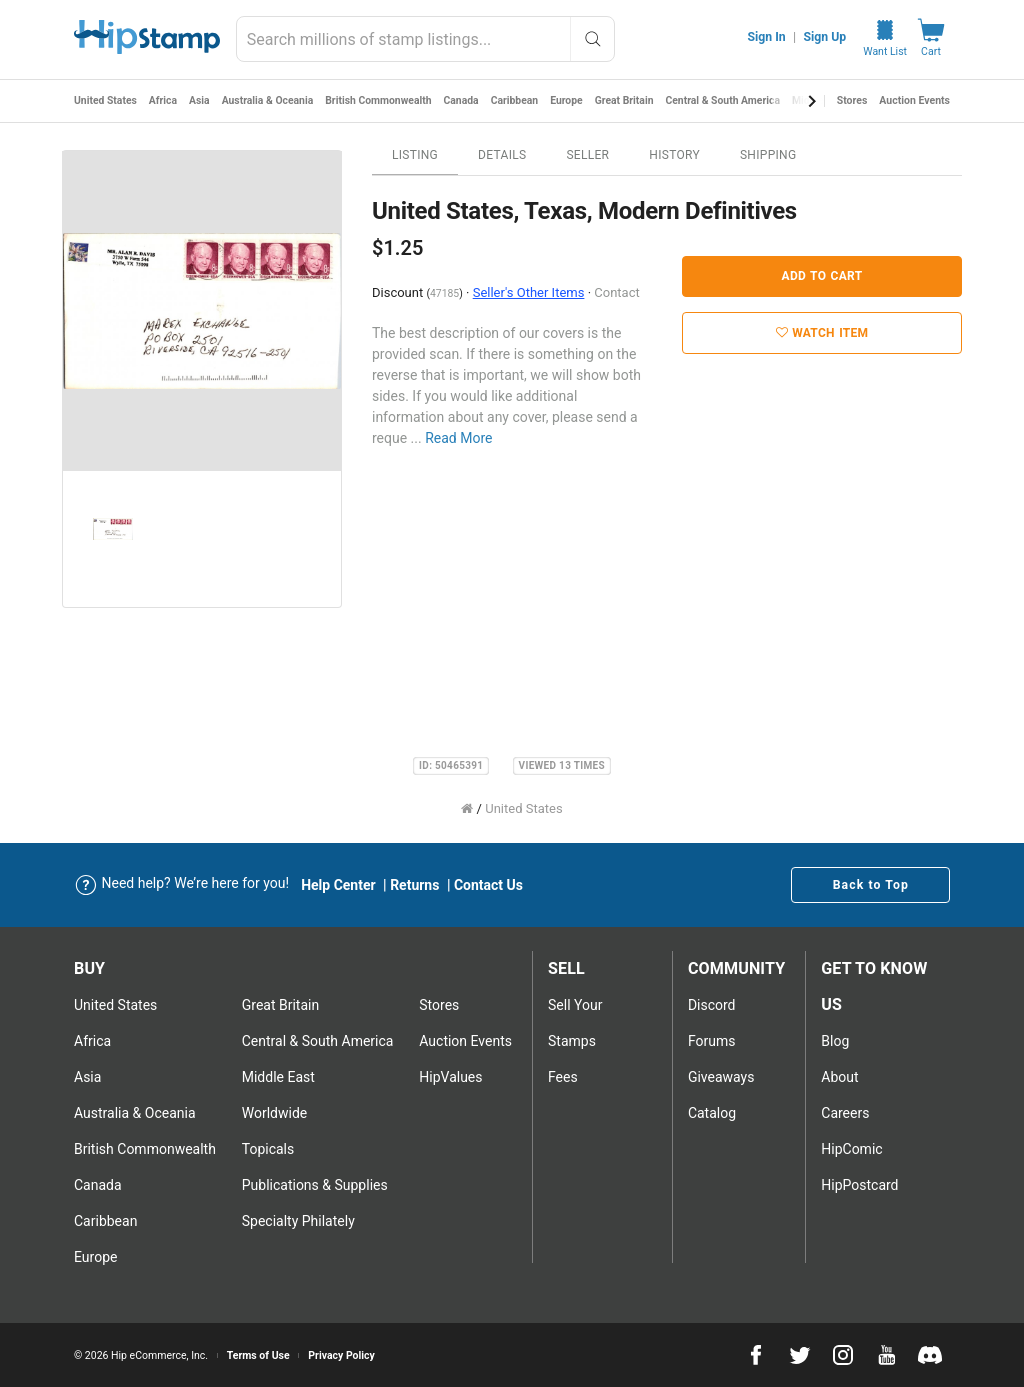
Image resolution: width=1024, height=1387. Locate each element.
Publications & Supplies (315, 1185)
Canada (465, 100)
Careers (845, 1113)
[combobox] (425, 39)
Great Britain (630, 100)
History (674, 155)
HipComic (851, 1149)
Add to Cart (822, 276)
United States (106, 100)
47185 (444, 293)
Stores (852, 100)
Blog (835, 1041)
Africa (164, 100)
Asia (200, 100)
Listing (415, 155)
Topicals (268, 1149)
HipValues (450, 1077)
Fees (563, 1077)
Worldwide (274, 1113)
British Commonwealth (382, 100)
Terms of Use (258, 1355)
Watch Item (822, 333)
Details (502, 155)
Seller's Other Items (529, 292)
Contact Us (488, 885)
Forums (712, 1041)
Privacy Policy (341, 1355)
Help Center (338, 885)
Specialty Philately (298, 1221)
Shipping (768, 155)
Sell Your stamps (575, 1023)
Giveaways (721, 1077)
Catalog (712, 1113)
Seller (587, 155)
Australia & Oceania (269, 100)
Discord (712, 1005)
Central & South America (729, 100)
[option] (202, 311)
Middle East (278, 1077)
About (839, 1077)
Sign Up (825, 37)
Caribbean (519, 100)
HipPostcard (859, 1185)
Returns (414, 885)
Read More (458, 438)
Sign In (767, 37)
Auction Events (914, 100)
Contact (616, 292)
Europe (571, 100)
